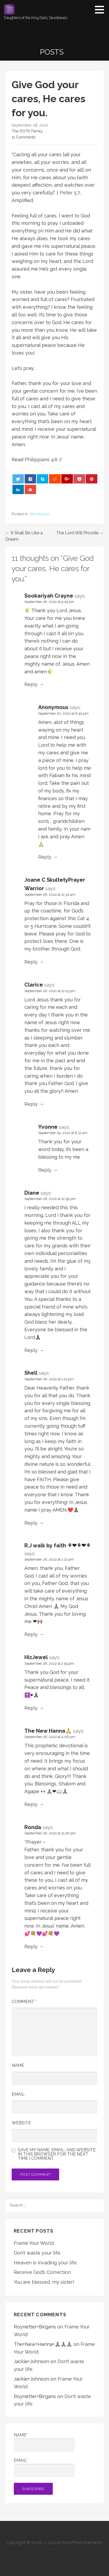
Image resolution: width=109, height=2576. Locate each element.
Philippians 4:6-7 (43, 459)
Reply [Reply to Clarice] (31, 1104)
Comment (24, 2001)
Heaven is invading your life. (45, 2262)
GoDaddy (54, 2548)
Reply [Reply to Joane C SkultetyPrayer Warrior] (31, 962)
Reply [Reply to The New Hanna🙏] (31, 1804)
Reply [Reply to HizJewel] (31, 1708)
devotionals (39, 514)
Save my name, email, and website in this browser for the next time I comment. (57, 2154)
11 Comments (24, 137)
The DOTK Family (27, 131)
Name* (44, 2442)
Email (18, 2094)
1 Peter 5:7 (68, 192)
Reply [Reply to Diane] (31, 1350)
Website (21, 2122)
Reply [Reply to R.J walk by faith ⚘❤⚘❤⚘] (31, 1634)
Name (18, 2065)
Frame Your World (34, 2243)
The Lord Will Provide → (80, 532)
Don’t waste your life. (37, 2253)
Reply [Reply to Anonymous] (44, 857)
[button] (101, 9)
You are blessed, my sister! (44, 2282)
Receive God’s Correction (42, 2272)
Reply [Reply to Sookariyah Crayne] (31, 684)
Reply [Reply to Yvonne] (44, 1170)
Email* (44, 2467)
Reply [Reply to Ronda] (31, 1946)
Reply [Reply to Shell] (31, 1523)
